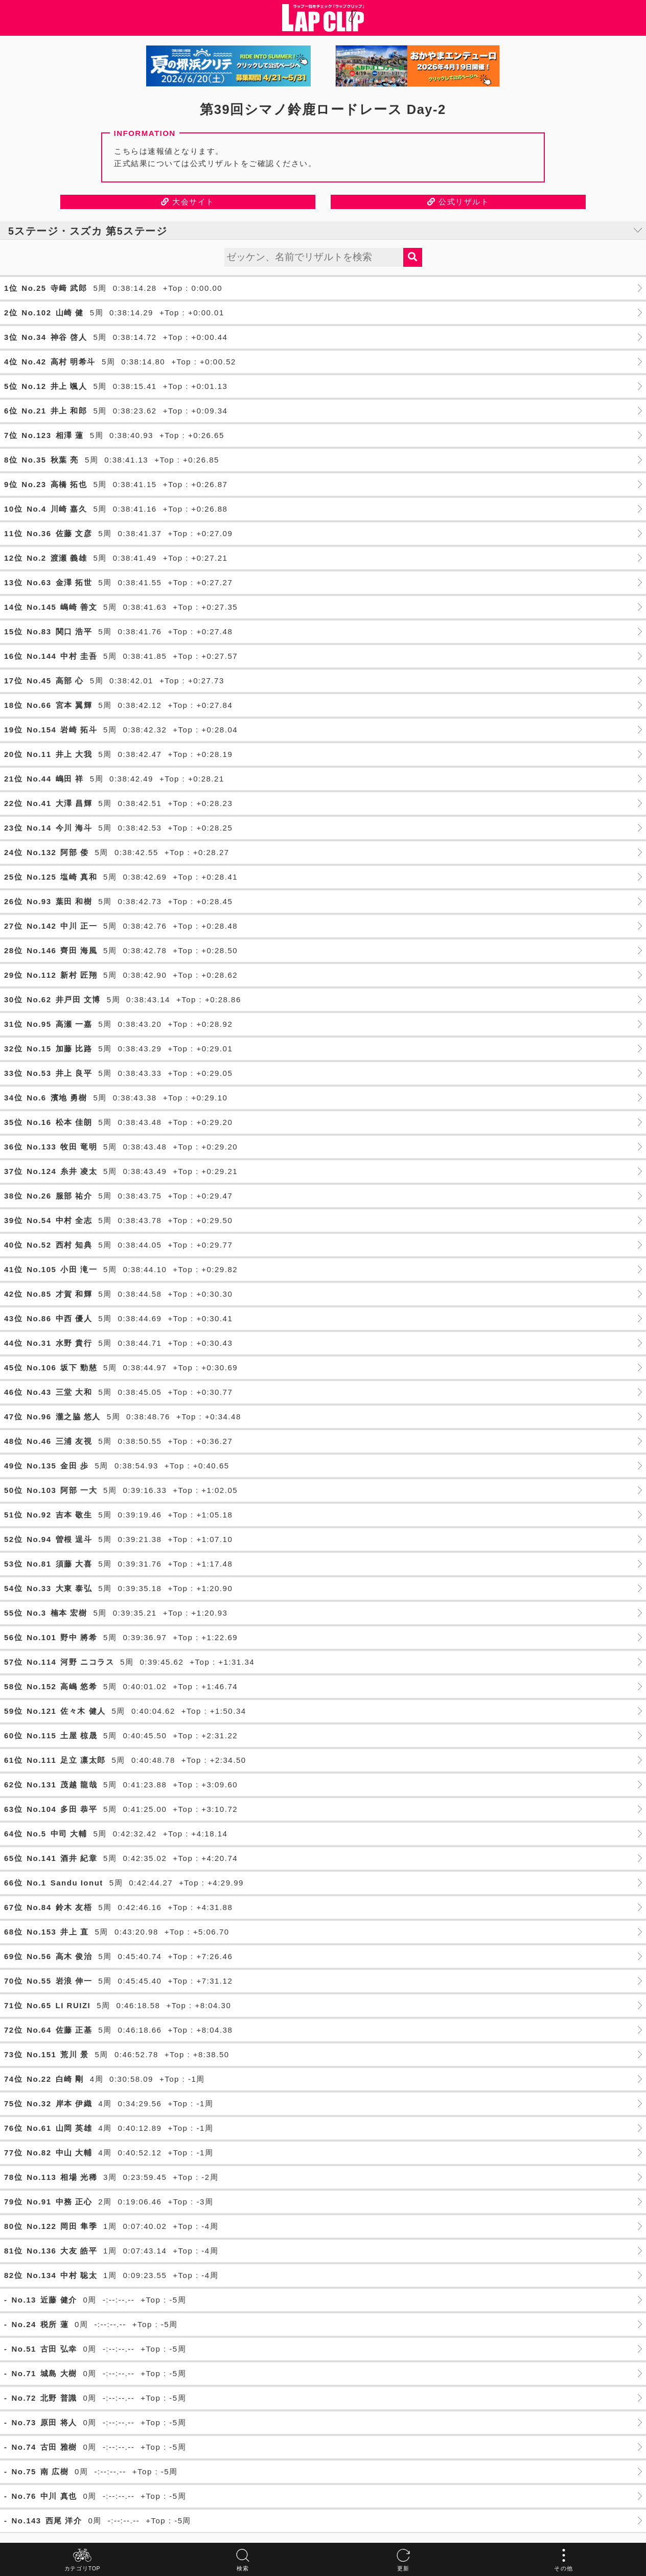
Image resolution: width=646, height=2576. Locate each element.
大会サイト (188, 201)
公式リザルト (458, 201)
